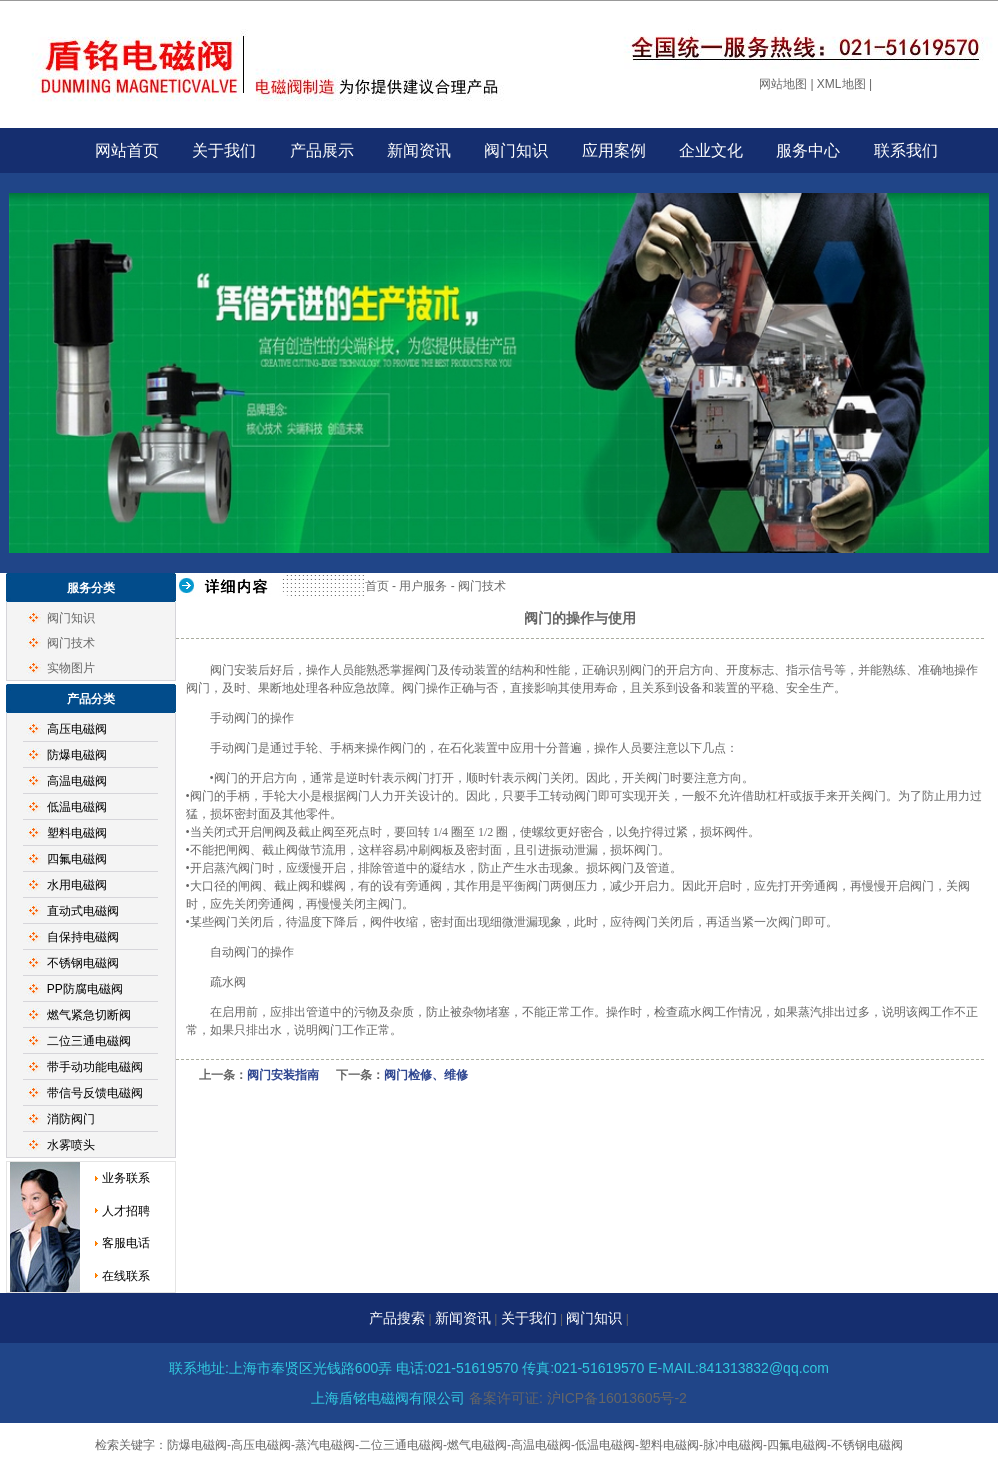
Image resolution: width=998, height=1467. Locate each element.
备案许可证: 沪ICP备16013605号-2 (578, 1398)
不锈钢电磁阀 (83, 963)
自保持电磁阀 (83, 937)
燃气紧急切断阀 (89, 1015)
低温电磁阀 (77, 807)
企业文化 (711, 150)
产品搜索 (397, 1318)
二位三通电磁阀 (89, 1041)
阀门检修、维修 (426, 1075)
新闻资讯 (419, 150)
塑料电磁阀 (77, 833)
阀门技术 (71, 643)
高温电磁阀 (77, 781)
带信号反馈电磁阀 (95, 1093)
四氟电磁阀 (77, 859)
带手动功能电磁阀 (95, 1067)
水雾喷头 (71, 1145)
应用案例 (614, 150)
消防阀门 (71, 1119)
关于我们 (224, 150)
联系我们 (906, 150)
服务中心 (808, 150)
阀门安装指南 (283, 1075)
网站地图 (783, 84)
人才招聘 (126, 1211)
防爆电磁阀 (77, 755)
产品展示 (322, 150)
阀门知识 (516, 150)
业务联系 (126, 1178)
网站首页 (127, 150)
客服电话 (126, 1243)
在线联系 (126, 1276)
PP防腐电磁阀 (85, 989)
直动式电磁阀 (83, 911)
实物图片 (71, 668)
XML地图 (841, 84)
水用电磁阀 (77, 885)
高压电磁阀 (77, 729)
